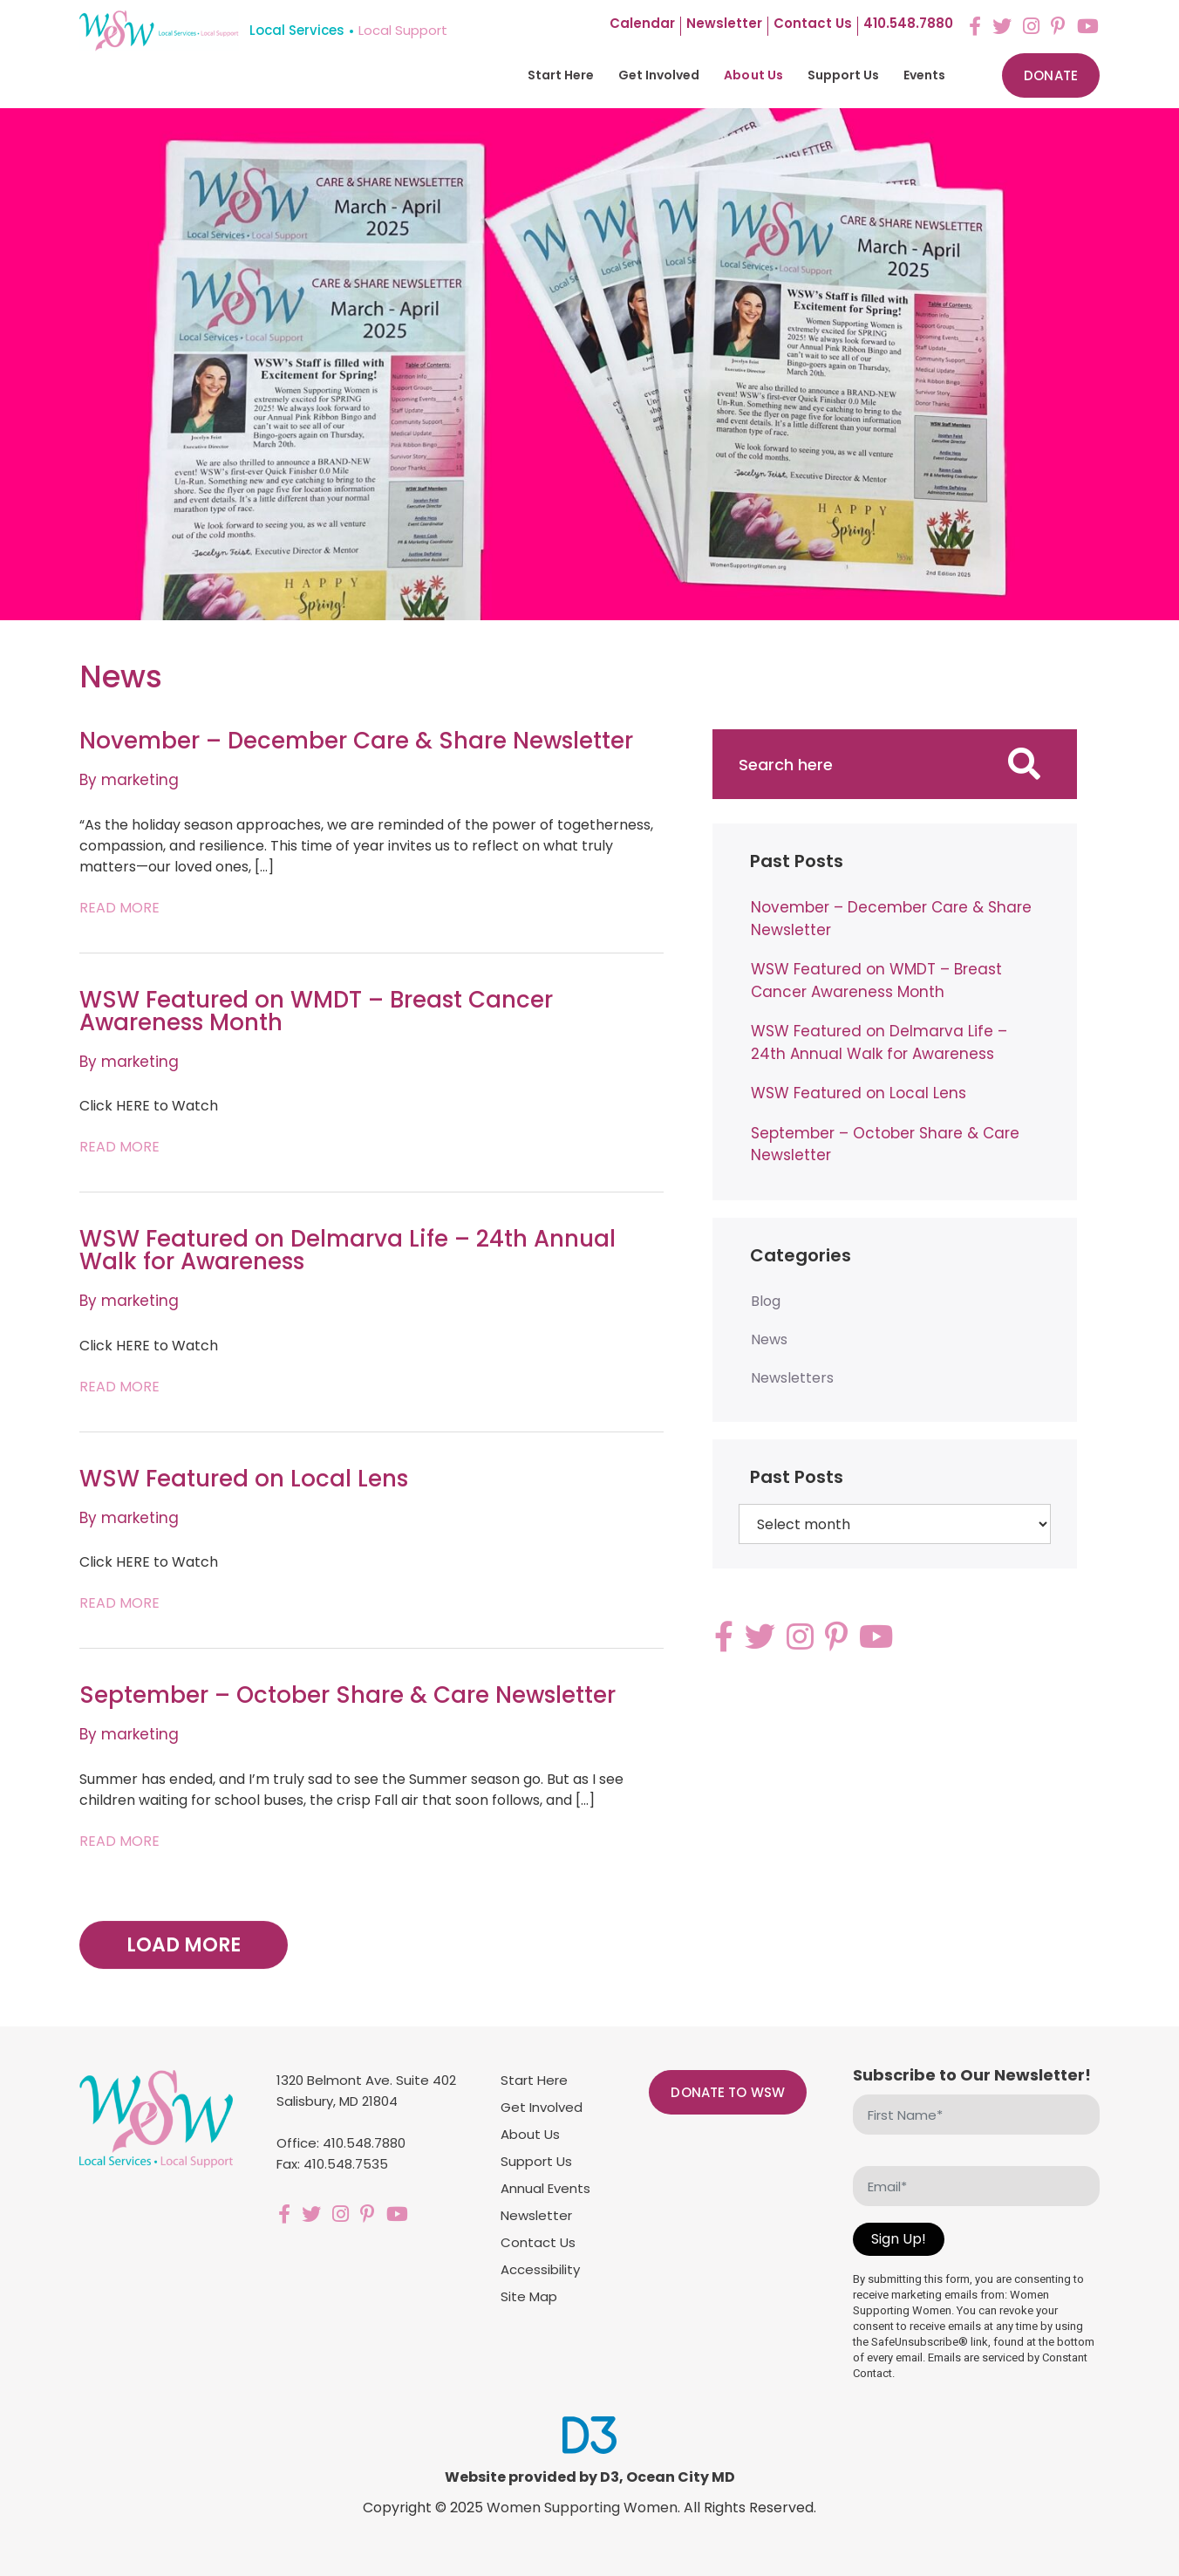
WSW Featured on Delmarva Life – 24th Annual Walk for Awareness (347, 1250)
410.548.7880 (908, 24)
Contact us (813, 24)
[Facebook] (975, 26)
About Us (753, 75)
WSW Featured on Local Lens (243, 1478)
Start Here (561, 75)
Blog (765, 1301)
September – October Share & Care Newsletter (347, 1695)
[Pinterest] (1058, 26)
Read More (119, 908)
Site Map (529, 2296)
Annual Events (545, 2188)
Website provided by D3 (532, 2477)
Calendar (642, 24)
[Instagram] (1031, 26)
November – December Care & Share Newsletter (356, 740)
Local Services (296, 30)
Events (924, 75)
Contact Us (538, 2242)
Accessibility (540, 2269)
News (769, 1339)
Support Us (843, 75)
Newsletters (792, 1378)
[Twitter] (1002, 26)
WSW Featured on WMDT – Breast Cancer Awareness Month (316, 1011)
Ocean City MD (680, 2477)
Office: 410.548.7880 (340, 2143)
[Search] (1024, 764)
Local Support (402, 30)
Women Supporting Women (582, 2507)
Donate (1051, 75)
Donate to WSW (728, 2092)
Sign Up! (898, 2239)
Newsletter (724, 24)
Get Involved (658, 75)
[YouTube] (1088, 26)
